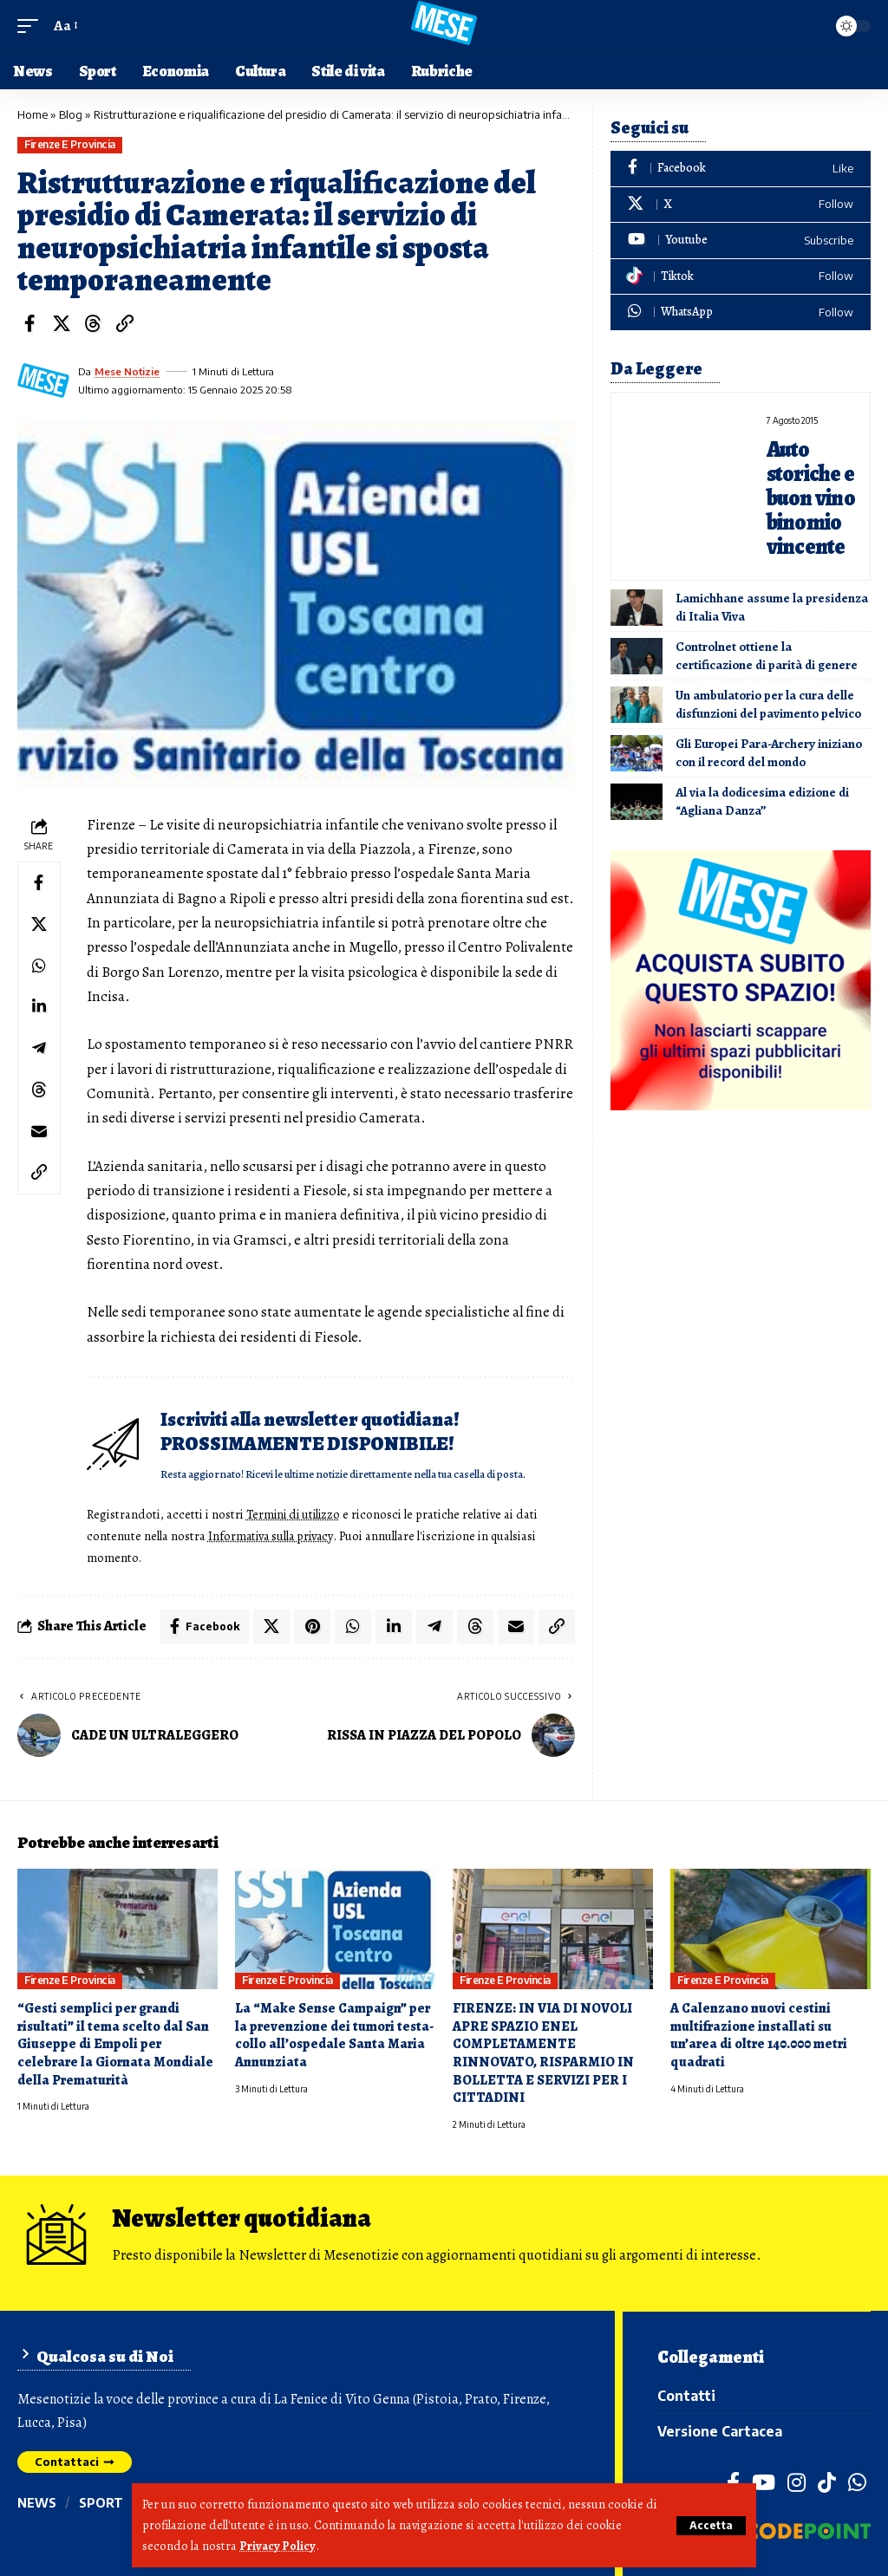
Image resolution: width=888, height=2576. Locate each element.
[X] (740, 205)
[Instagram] (796, 2481)
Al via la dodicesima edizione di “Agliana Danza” (762, 798)
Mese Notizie (127, 371)
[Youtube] (740, 240)
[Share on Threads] (93, 323)
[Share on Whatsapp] (39, 966)
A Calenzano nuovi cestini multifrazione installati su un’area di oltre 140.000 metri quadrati (758, 2033)
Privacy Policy (278, 2546)
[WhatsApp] (740, 312)
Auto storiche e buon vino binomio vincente (811, 496)
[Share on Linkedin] (39, 1008)
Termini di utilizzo (295, 1514)
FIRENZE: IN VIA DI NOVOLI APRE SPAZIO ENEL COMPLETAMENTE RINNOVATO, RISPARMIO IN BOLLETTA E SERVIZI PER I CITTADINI (543, 2051)
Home (32, 114)
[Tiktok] (740, 277)
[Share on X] (61, 323)
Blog (70, 114)
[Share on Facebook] (29, 323)
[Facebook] (740, 168)
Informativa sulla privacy (272, 1535)
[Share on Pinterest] (312, 1625)
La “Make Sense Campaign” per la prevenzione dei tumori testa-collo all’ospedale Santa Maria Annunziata (334, 2033)
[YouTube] (764, 2481)
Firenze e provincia (69, 144)
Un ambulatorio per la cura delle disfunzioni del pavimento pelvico (768, 701)
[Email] (39, 1133)
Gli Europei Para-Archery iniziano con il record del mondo (769, 750)
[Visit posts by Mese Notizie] (43, 381)
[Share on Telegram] (39, 1049)
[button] (711, 2525)
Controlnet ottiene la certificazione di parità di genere (767, 653)
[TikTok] (826, 2481)
